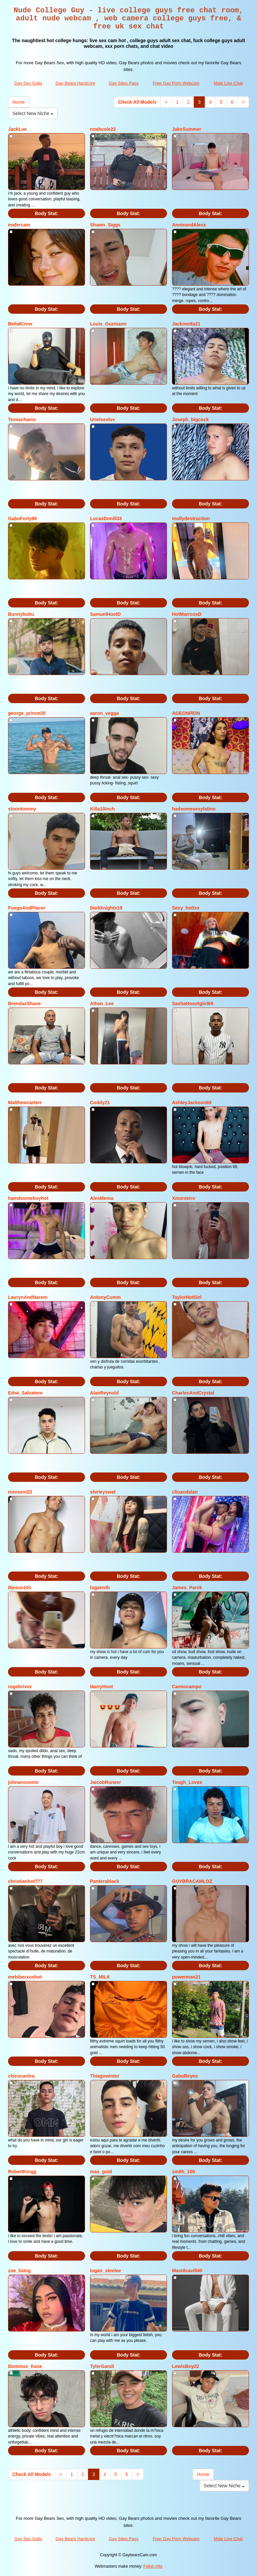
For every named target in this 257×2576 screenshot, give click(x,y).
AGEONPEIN (186, 713)
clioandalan (185, 1492)
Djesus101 (19, 1587)
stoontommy (22, 809)
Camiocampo (186, 1686)
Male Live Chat (228, 83)
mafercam (19, 224)
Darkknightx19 (106, 908)
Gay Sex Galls (28, 83)
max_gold (101, 2171)
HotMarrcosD (186, 614)
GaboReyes (185, 2076)
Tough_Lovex (187, 1782)
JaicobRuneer (105, 1782)
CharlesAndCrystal (193, 1393)
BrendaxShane (24, 1003)
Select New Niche (32, 113)
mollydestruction (191, 518)
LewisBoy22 (185, 2366)
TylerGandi (102, 2366)
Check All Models (137, 102)
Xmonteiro (183, 1198)
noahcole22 (103, 129)
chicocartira (21, 2076)
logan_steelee (105, 2270)
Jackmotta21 (186, 323)
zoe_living (19, 2270)
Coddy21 (100, 1102)
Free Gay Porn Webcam (176, 83)
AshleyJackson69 (191, 1102)
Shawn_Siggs (105, 224)
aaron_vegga (104, 713)
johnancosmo (23, 1782)
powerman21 (186, 1977)
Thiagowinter (104, 2076)
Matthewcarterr (24, 1102)
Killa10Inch (102, 809)
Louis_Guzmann (108, 323)
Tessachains (22, 419)
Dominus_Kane (25, 2366)
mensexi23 (20, 1492)
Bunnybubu (21, 614)
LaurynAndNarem (27, 1297)
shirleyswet (102, 1492)
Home (18, 102)
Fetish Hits (153, 2566)
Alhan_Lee (102, 1003)
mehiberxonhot (25, 1977)
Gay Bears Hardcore (75, 83)
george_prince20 (27, 713)
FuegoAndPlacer (26, 908)
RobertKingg (22, 2171)
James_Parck (187, 1587)
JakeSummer (186, 129)
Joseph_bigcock (190, 419)
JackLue (17, 129)
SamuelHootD (105, 614)
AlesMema (101, 1198)
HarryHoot (101, 1686)
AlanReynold (104, 1393)
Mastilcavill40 (187, 2270)
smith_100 (183, 2171)
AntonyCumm (105, 1297)
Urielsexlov (102, 419)
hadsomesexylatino (194, 809)
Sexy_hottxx (185, 908)
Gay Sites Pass (124, 83)
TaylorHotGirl (186, 1297)
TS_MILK (100, 1977)
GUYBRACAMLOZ (192, 1881)
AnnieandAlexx (189, 224)
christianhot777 (25, 1881)
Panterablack (104, 1881)
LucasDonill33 (106, 518)
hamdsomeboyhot (28, 1198)
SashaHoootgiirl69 (192, 1003)
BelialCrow (20, 323)
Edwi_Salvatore (25, 1393)
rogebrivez (20, 1686)
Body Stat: (46, 213)
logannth (100, 1587)
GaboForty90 (22, 518)
